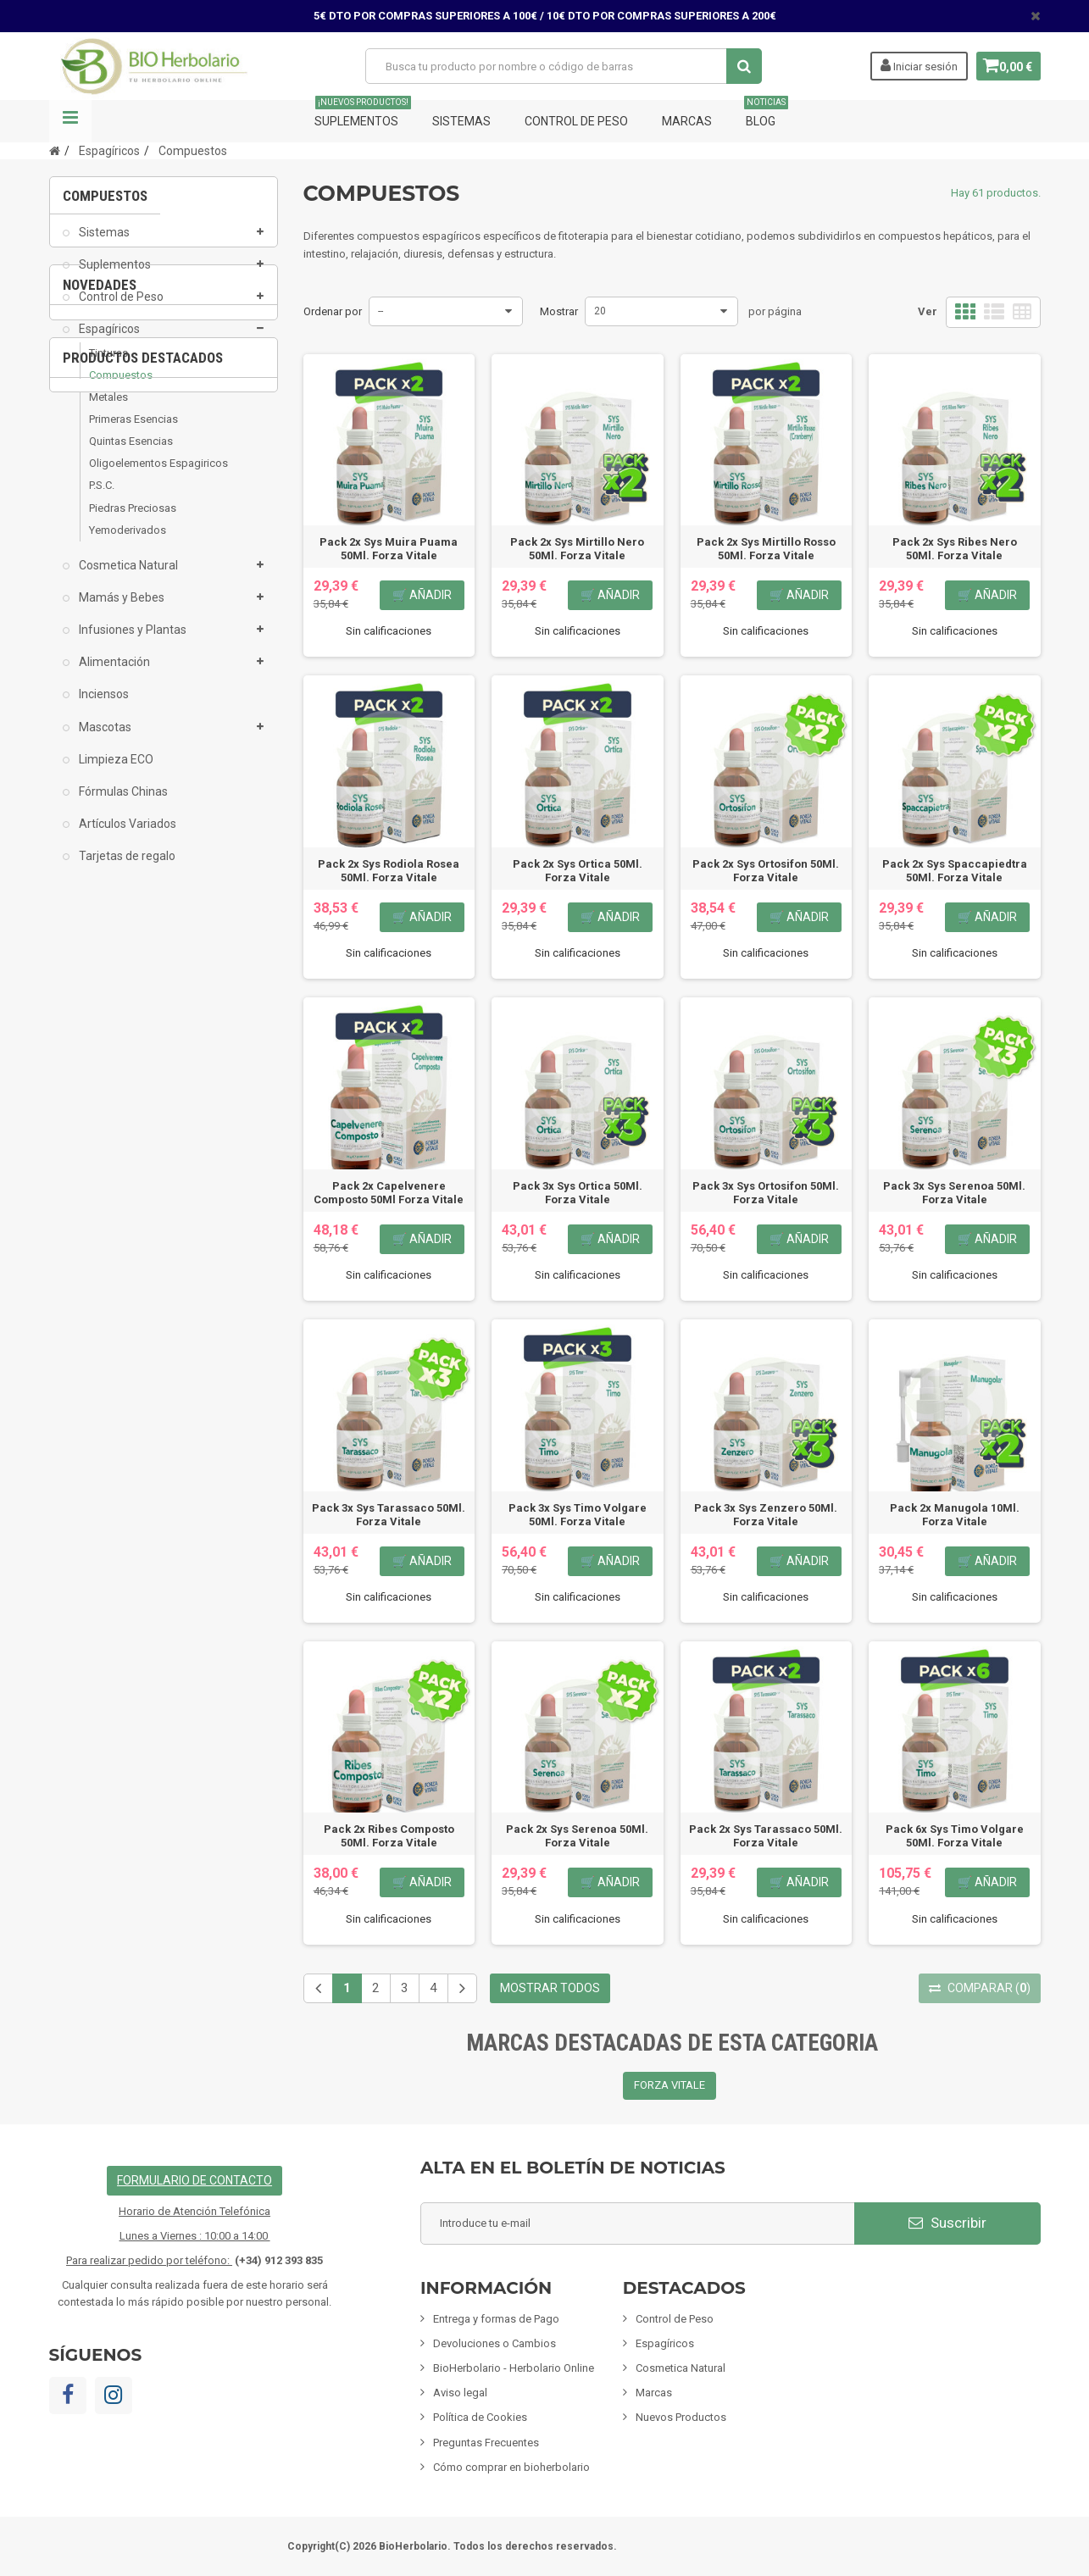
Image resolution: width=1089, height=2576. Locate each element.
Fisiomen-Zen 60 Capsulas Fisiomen (163, 1571)
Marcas (687, 121)
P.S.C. (101, 497)
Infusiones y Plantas (131, 641)
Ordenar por (332, 311)
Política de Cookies (480, 2417)
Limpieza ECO (114, 771)
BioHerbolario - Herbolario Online (513, 2368)
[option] (163, 1107)
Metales (108, 408)
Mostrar (559, 311)
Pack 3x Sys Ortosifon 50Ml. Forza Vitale (765, 1193)
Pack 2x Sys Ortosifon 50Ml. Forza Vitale (765, 871)
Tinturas (108, 364)
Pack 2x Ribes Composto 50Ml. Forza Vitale (389, 1836)
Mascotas (103, 739)
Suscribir (947, 2222)
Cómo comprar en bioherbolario (511, 2467)
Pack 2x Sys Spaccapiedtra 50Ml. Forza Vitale (954, 871)
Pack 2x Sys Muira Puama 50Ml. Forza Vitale (388, 549)
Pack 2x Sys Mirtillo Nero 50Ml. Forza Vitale (577, 549)
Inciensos (102, 706)
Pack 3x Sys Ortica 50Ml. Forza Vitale (577, 1193)
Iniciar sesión (913, 65)
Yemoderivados (127, 542)
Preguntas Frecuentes (486, 2442)
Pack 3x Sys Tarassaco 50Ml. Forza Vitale (388, 1515)
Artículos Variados (126, 835)
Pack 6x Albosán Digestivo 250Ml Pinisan (163, 1209)
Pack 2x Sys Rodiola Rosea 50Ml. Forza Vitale (388, 871)
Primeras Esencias (133, 431)
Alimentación (113, 674)
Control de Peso (576, 121)
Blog (766, 114)
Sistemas (461, 121)
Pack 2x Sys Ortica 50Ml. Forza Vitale (577, 871)
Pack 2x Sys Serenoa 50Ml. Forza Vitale (577, 1836)
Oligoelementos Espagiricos (158, 475)
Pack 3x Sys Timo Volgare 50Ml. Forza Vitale (577, 1515)
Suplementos (362, 114)
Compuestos (121, 386)
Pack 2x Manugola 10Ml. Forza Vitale (955, 1515)
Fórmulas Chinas (122, 803)
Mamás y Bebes (120, 609)
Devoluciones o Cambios (494, 2343)
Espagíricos (108, 341)
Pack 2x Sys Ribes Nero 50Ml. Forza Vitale (954, 549)
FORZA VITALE (669, 2085)
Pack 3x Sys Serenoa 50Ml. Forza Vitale (954, 1193)
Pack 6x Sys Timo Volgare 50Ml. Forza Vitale (955, 1836)
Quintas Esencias (131, 453)
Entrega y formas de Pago (496, 2318)
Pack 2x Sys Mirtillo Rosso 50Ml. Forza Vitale (766, 549)
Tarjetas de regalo (125, 867)
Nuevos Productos (681, 2417)
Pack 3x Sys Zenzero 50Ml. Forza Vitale (765, 1515)
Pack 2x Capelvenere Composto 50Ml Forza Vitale (389, 1193)
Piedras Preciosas (132, 520)
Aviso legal (460, 2392)
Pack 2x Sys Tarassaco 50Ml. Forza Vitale (765, 1836)
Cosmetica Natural (127, 577)
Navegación (70, 121)
